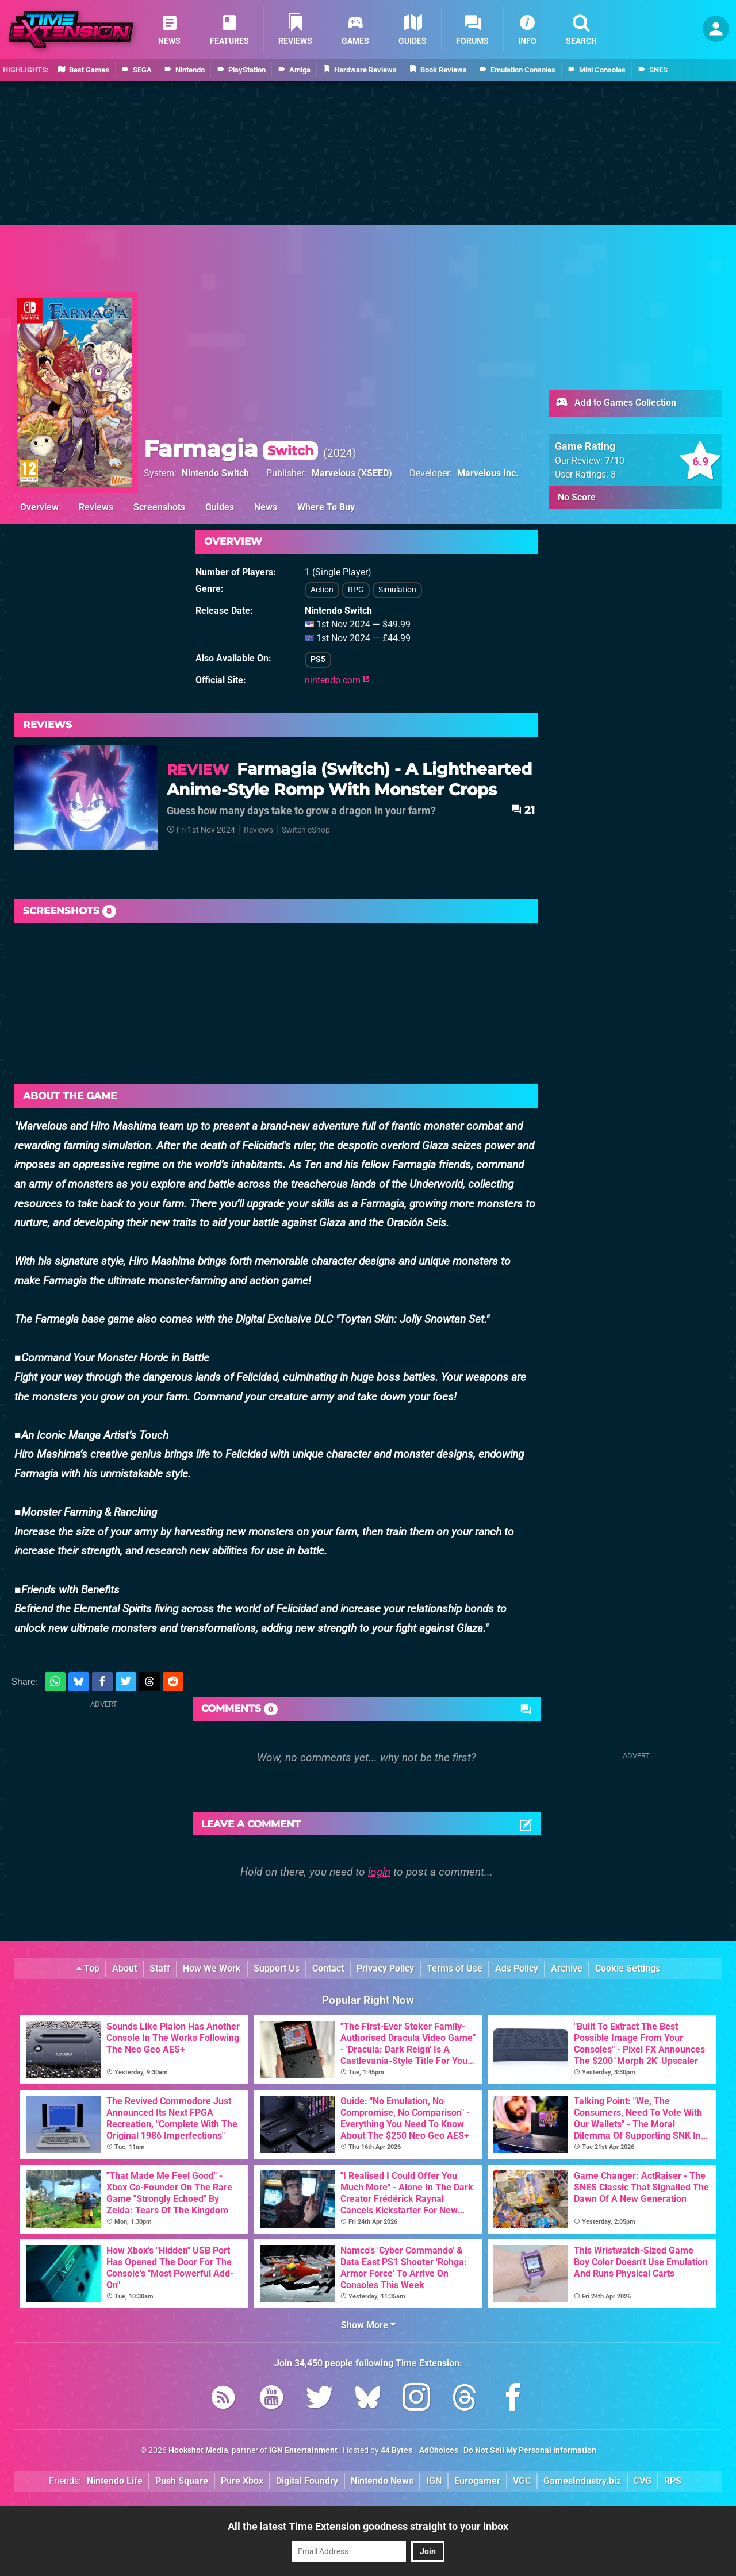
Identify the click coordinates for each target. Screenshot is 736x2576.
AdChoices (437, 2450)
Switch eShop (306, 830)
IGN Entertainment (303, 2450)
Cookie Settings (627, 1968)
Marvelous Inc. (488, 473)
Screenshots (159, 507)
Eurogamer (477, 2480)
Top (87, 1968)
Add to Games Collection (615, 403)
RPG (356, 590)
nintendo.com (337, 680)
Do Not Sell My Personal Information (529, 2450)
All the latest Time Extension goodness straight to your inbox (368, 2526)
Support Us (277, 1968)
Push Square (181, 2480)
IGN (434, 2480)
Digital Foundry (307, 2480)
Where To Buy (326, 507)
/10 (614, 460)
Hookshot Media (198, 2450)
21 (523, 810)
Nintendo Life (115, 2480)
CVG (642, 2480)
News (265, 507)
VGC (522, 2480)
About (124, 1968)
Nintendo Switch (215, 473)
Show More (368, 2325)
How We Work (212, 1968)
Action (322, 590)
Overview (39, 507)
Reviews (96, 507)
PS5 (317, 659)
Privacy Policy (385, 1968)
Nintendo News (382, 2480)
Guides (219, 507)
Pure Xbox (242, 2480)
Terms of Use (454, 1968)
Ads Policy (516, 1968)
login (379, 1871)
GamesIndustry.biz (582, 2480)
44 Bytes (396, 2450)
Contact (328, 1968)
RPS (672, 2480)
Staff (160, 1968)
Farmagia (231, 448)
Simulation (397, 590)
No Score (577, 497)
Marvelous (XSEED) (352, 473)
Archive (566, 1968)
